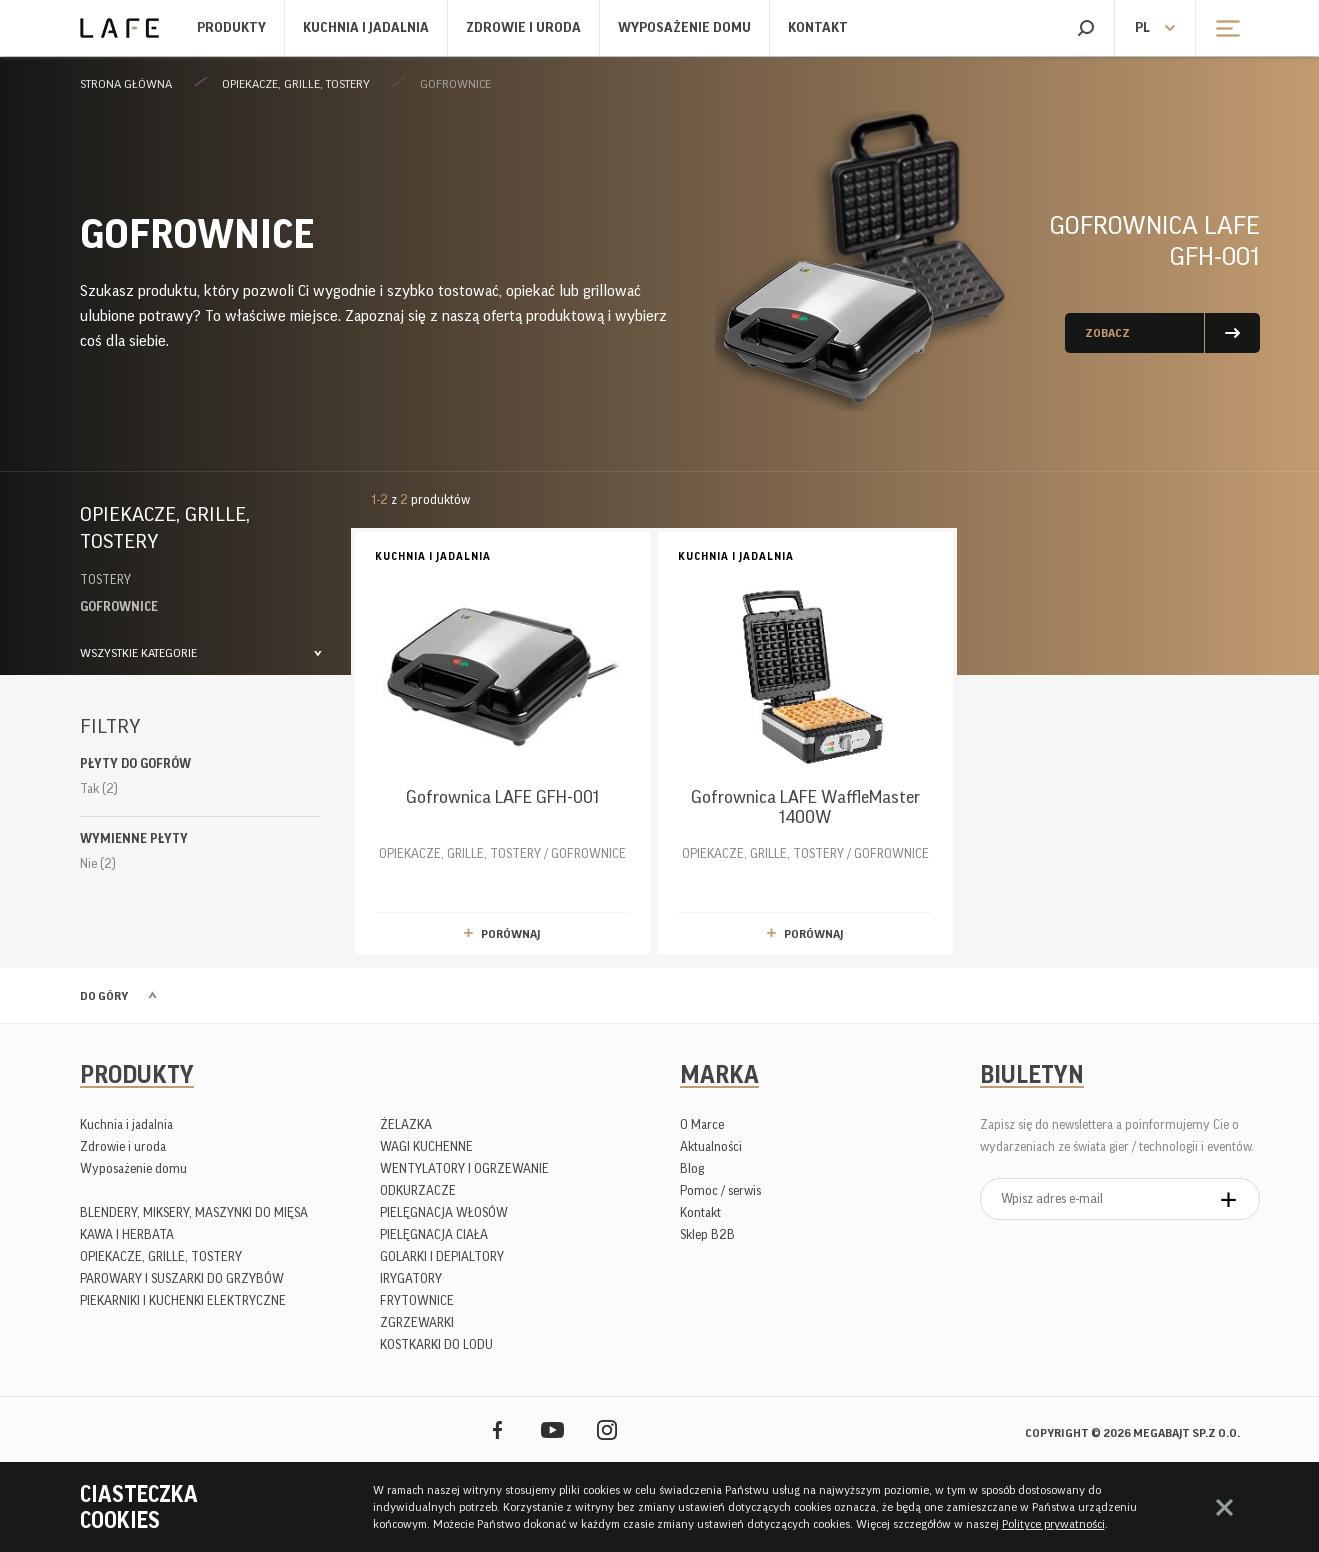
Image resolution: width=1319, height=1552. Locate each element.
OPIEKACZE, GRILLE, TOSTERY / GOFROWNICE (502, 703)
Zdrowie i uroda (523, 28)
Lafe (119, 28)
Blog (692, 1168)
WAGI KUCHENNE (426, 1146)
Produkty (231, 28)
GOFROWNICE (455, 84)
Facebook (497, 1429)
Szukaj (1085, 28)
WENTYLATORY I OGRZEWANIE (464, 1168)
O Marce (702, 1124)
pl (1142, 28)
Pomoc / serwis (720, 1190)
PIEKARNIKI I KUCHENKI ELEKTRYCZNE (183, 1300)
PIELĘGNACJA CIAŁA (434, 1234)
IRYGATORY (411, 1278)
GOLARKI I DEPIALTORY (442, 1256)
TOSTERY (105, 579)
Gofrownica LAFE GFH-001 (1155, 241)
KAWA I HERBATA (127, 1234)
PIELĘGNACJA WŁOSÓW (444, 1212)
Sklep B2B (707, 1234)
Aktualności (711, 1146)
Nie (98, 863)
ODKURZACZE (418, 1190)
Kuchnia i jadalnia (366, 28)
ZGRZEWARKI (417, 1322)
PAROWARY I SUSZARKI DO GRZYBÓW (182, 1278)
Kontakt (818, 28)
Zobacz (1107, 333)
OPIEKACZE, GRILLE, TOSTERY (296, 84)
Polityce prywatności (1053, 1524)
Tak (99, 788)
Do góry (104, 996)
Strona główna (126, 84)
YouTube (552, 1429)
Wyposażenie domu (684, 28)
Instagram (607, 1429)
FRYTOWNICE (417, 1300)
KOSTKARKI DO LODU (436, 1344)
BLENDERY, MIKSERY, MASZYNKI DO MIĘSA (194, 1212)
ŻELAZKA (406, 1124)
